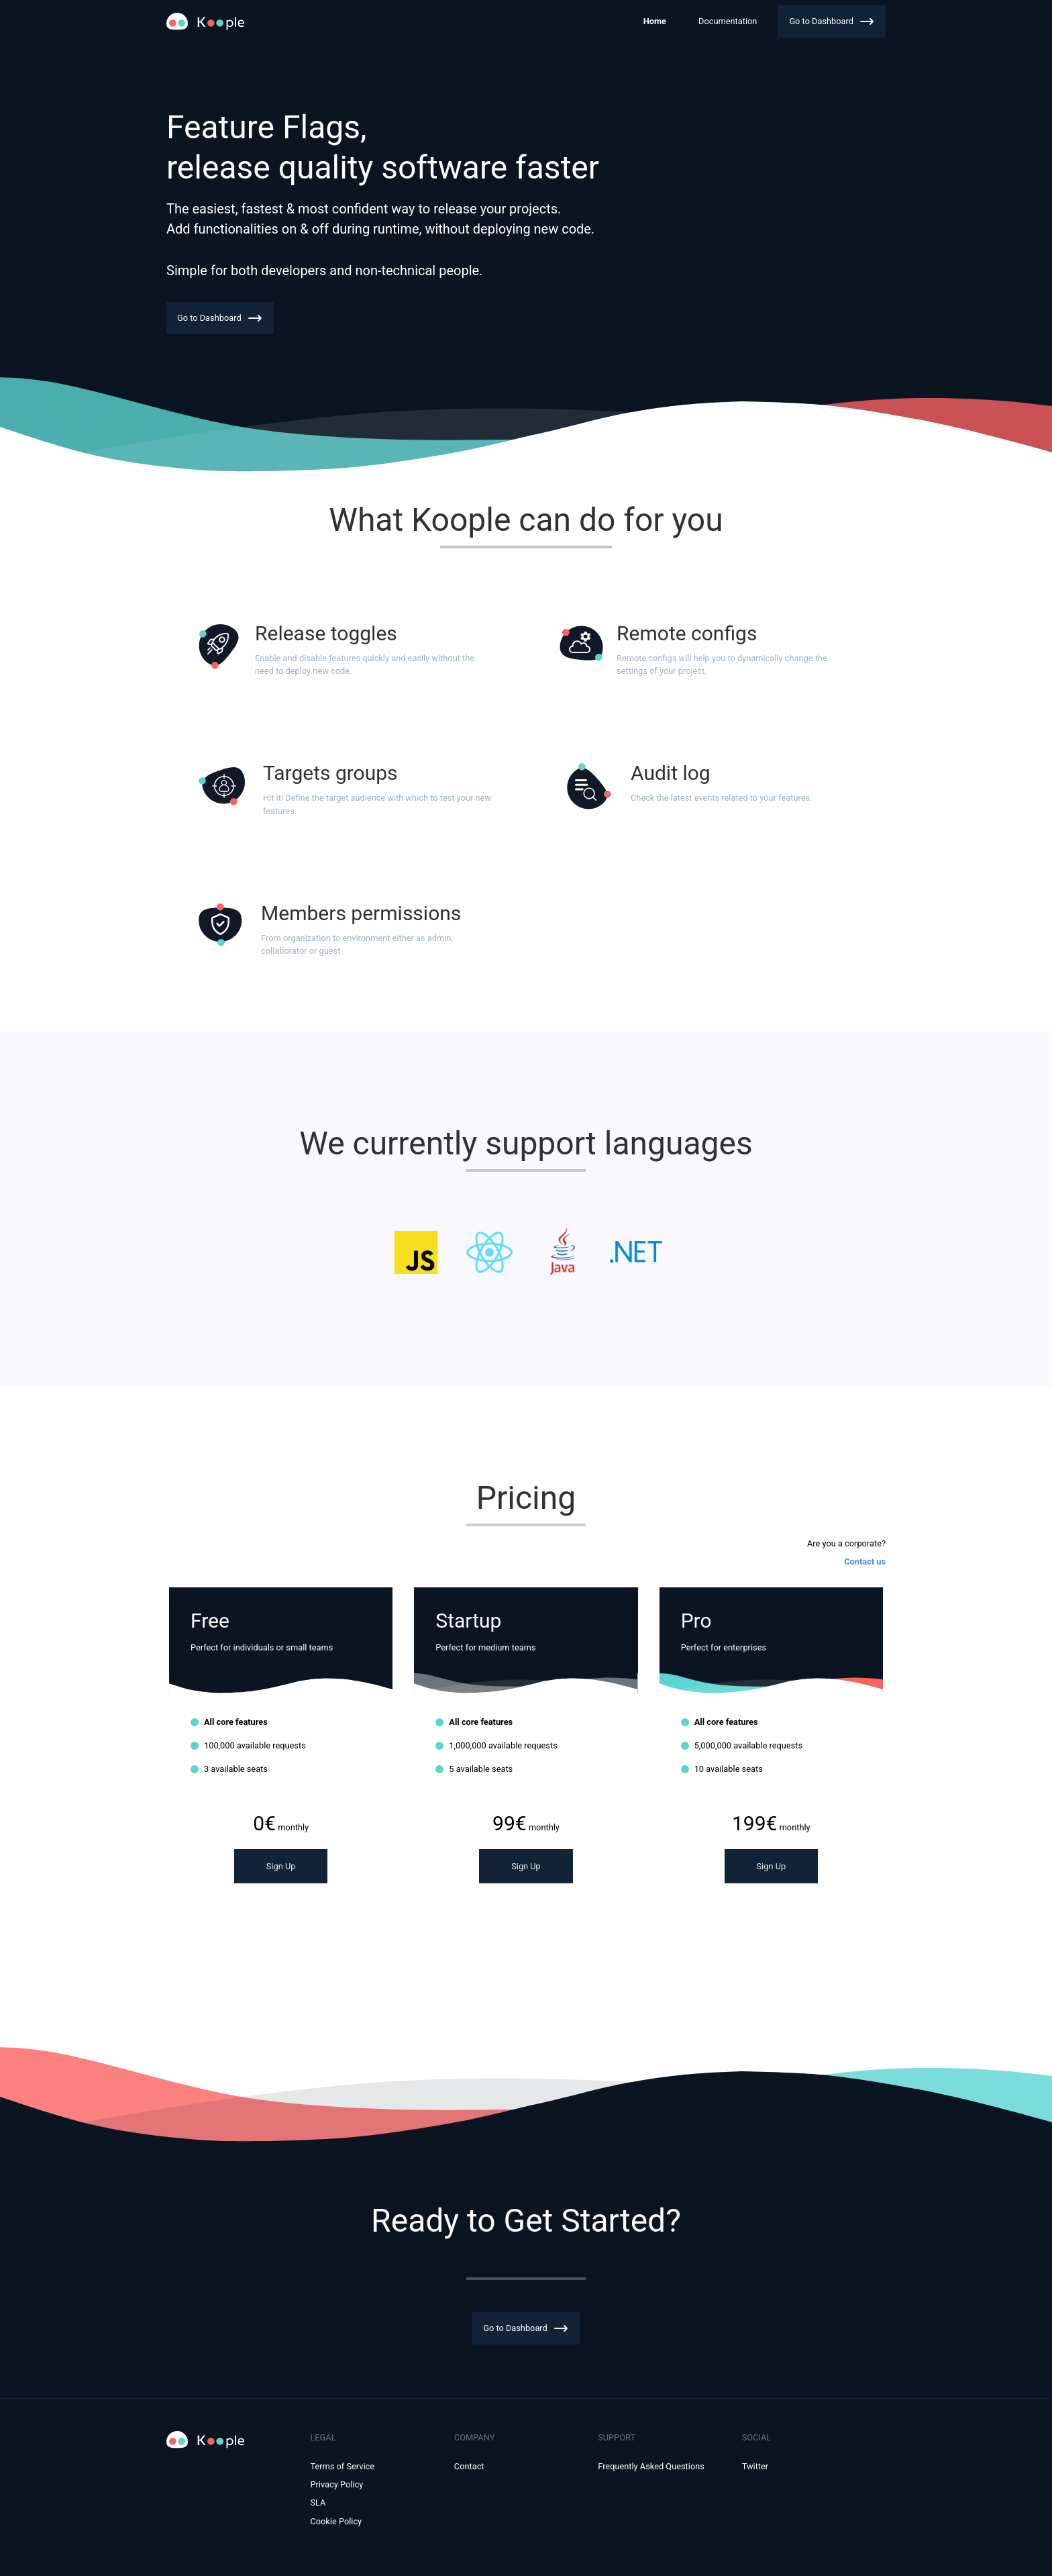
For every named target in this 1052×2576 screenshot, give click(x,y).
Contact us (865, 1561)
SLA (317, 2502)
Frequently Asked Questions (651, 2466)
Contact (469, 2466)
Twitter (755, 2466)
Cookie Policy (336, 2521)
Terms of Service (342, 2466)
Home (654, 21)
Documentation (727, 21)
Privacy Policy (336, 2484)
